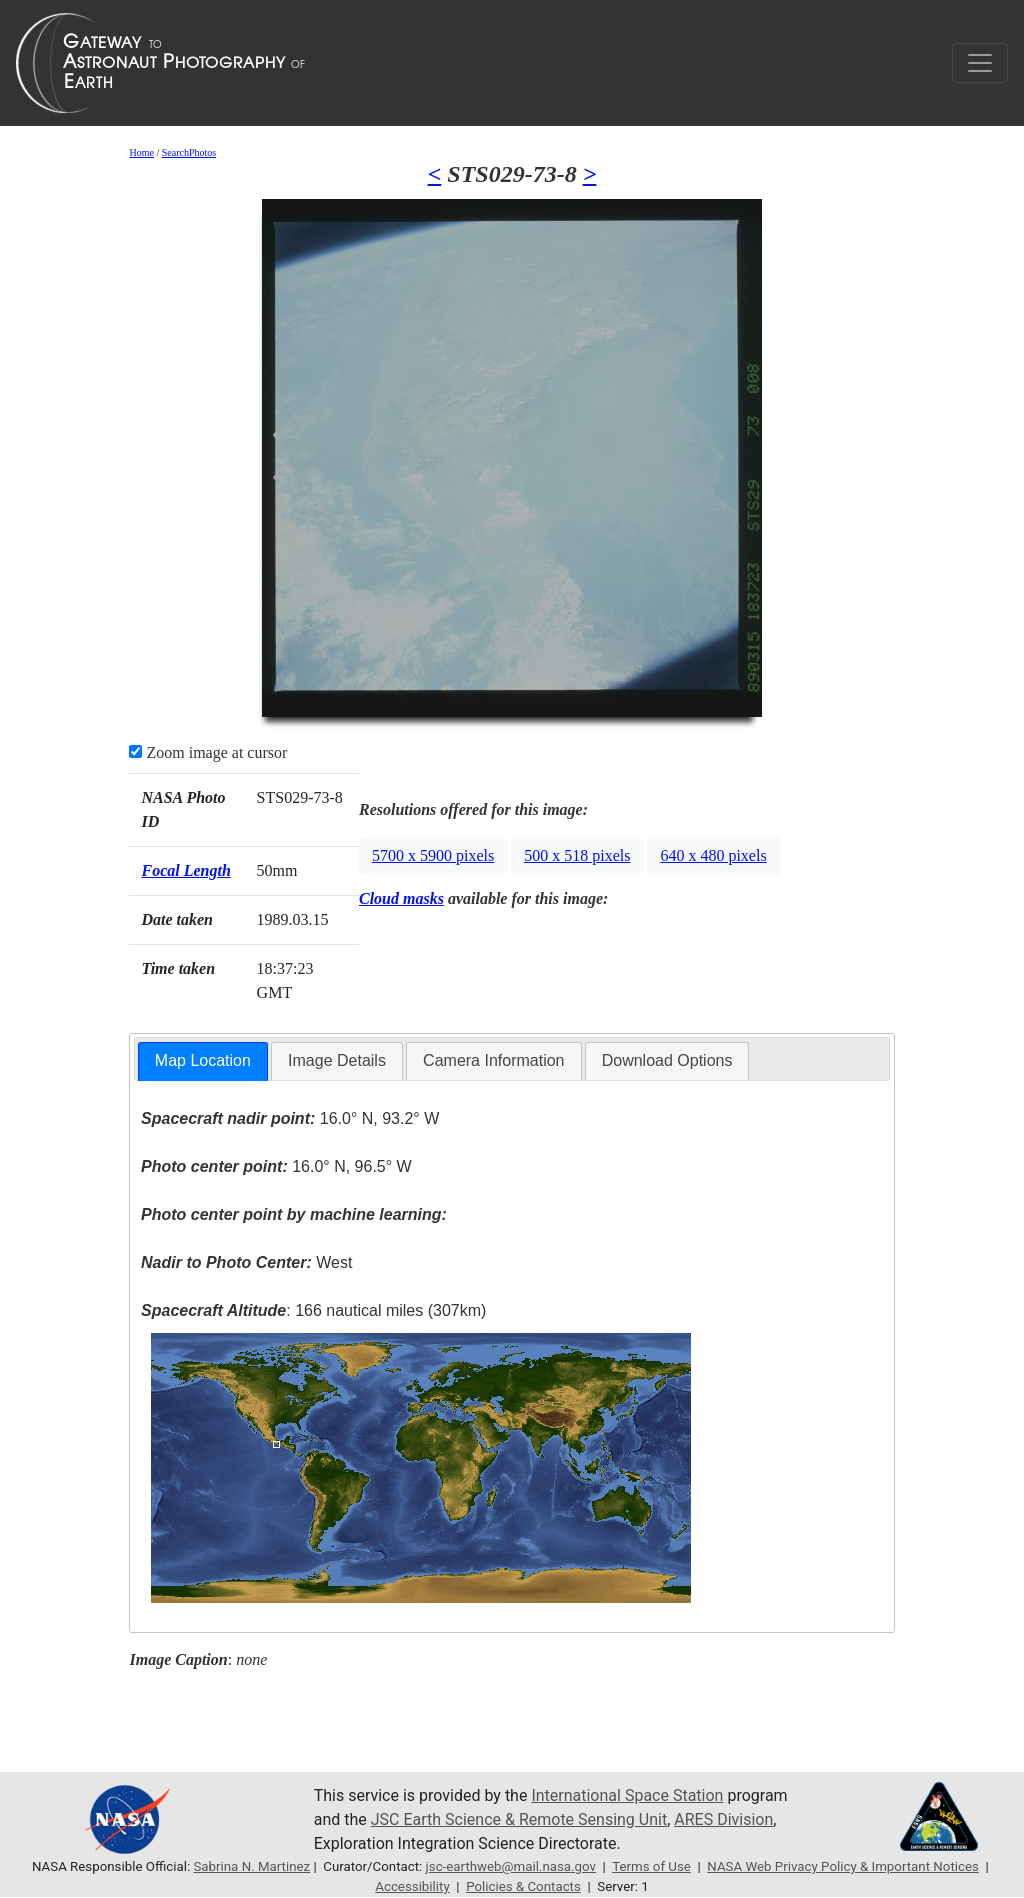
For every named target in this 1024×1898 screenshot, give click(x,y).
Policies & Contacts (523, 1886)
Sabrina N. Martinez (251, 1866)
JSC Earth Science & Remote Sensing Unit (519, 1819)
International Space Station (627, 1795)
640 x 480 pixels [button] (713, 855)
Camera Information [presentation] (493, 1060)
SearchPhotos (189, 152)
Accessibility (412, 1886)
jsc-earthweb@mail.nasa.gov (511, 1866)
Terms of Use (651, 1866)
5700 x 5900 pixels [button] (433, 855)
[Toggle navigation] (980, 63)
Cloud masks (401, 898)
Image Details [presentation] (337, 1060)
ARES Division (723, 1819)
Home (141, 152)
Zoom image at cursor (208, 752)
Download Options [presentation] (667, 1060)
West (246, 1262)
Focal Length (185, 870)
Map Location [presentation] (203, 1060)
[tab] (203, 1061)
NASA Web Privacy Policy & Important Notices (843, 1866)
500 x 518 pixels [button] (577, 855)
